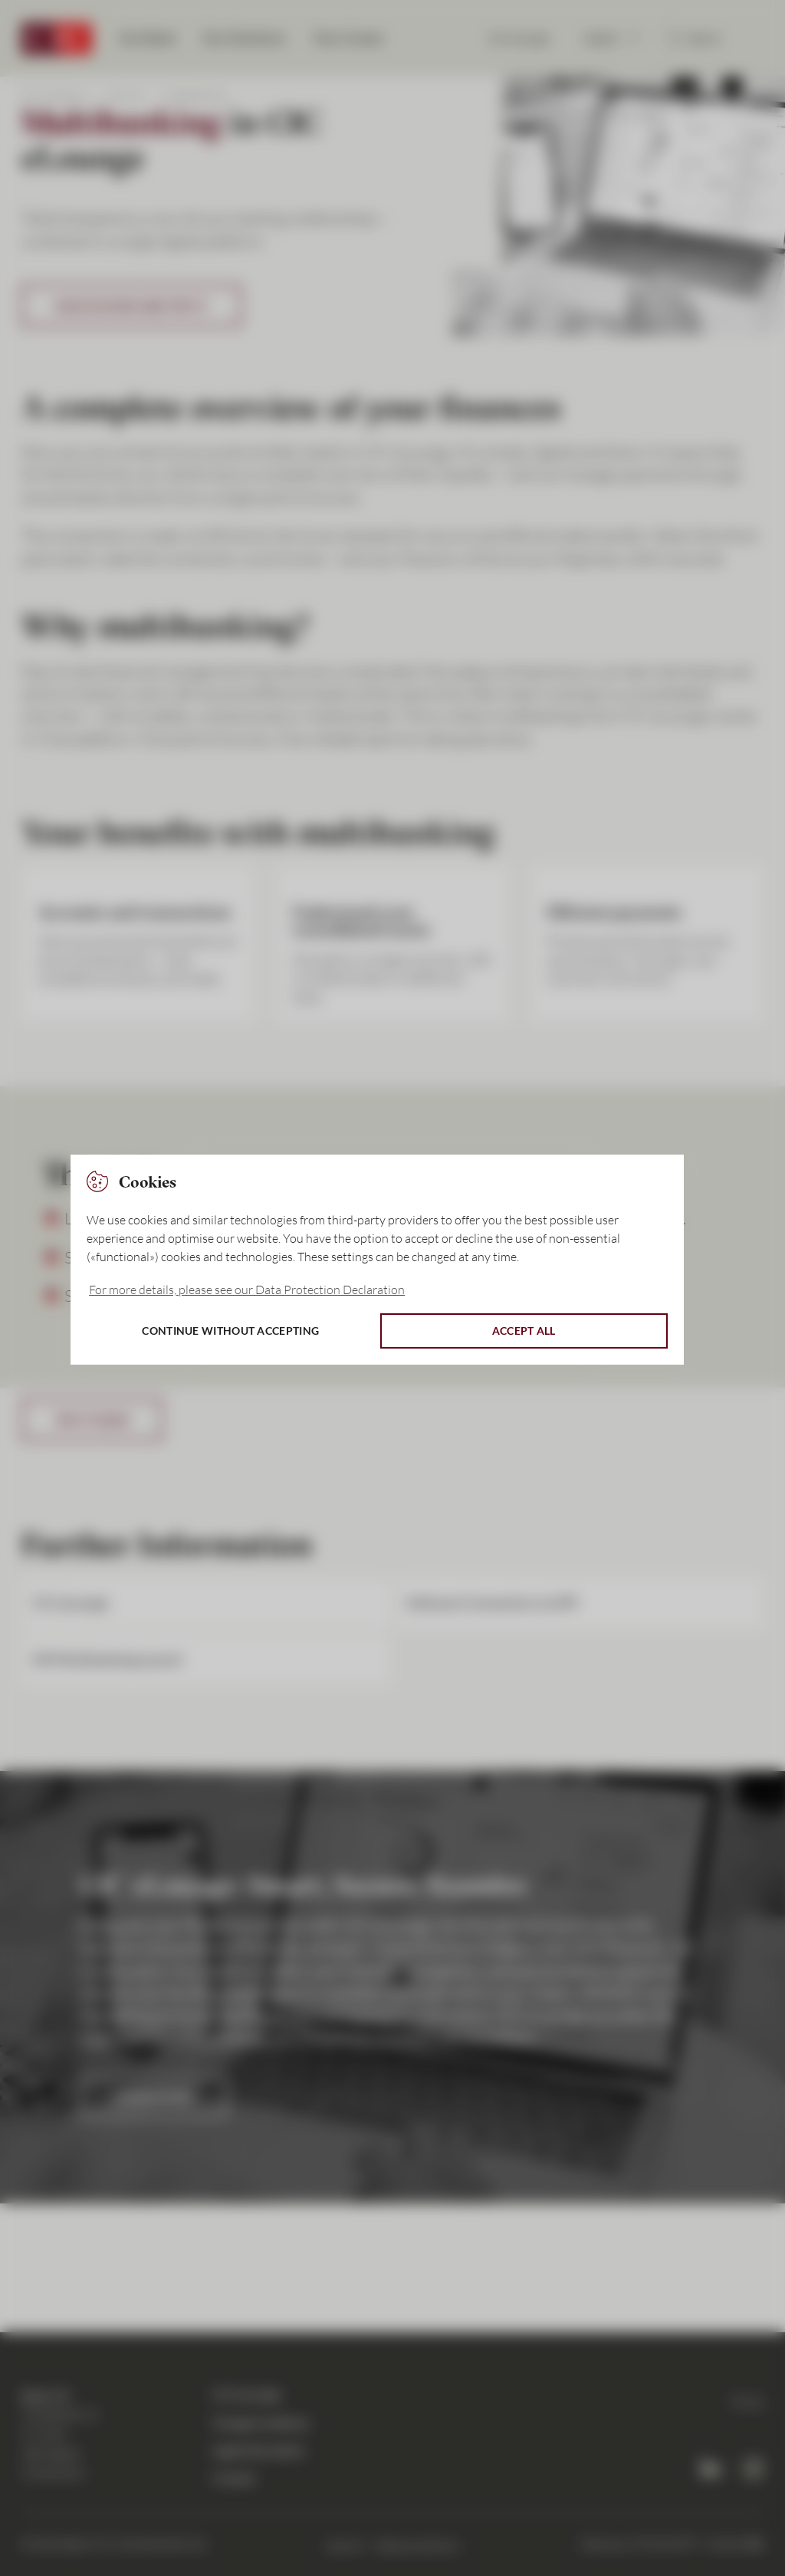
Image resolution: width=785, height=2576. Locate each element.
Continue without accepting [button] (230, 1330)
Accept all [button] (524, 1330)
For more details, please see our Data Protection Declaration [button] (247, 1289)
